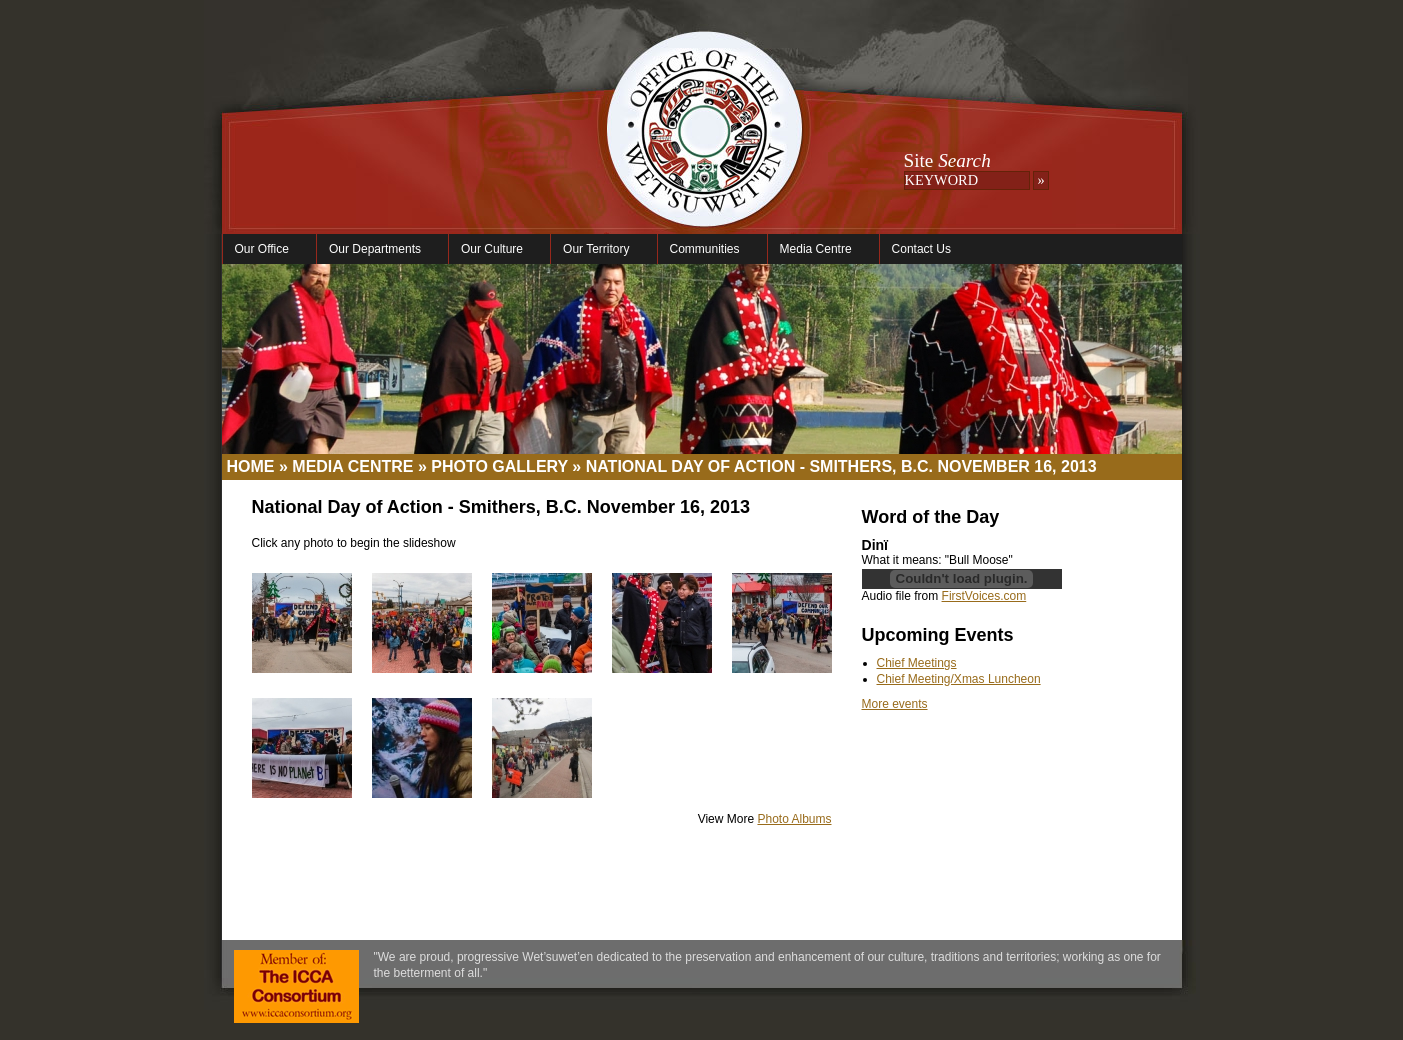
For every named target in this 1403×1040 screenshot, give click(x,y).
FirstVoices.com (984, 596)
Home (251, 466)
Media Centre (818, 249)
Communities (707, 249)
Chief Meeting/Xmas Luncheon (959, 679)
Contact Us (921, 249)
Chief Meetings (917, 663)
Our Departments (377, 249)
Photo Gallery (499, 466)
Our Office (264, 249)
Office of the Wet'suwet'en (704, 150)
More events (895, 704)
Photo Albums (794, 819)
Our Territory (598, 249)
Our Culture (494, 249)
